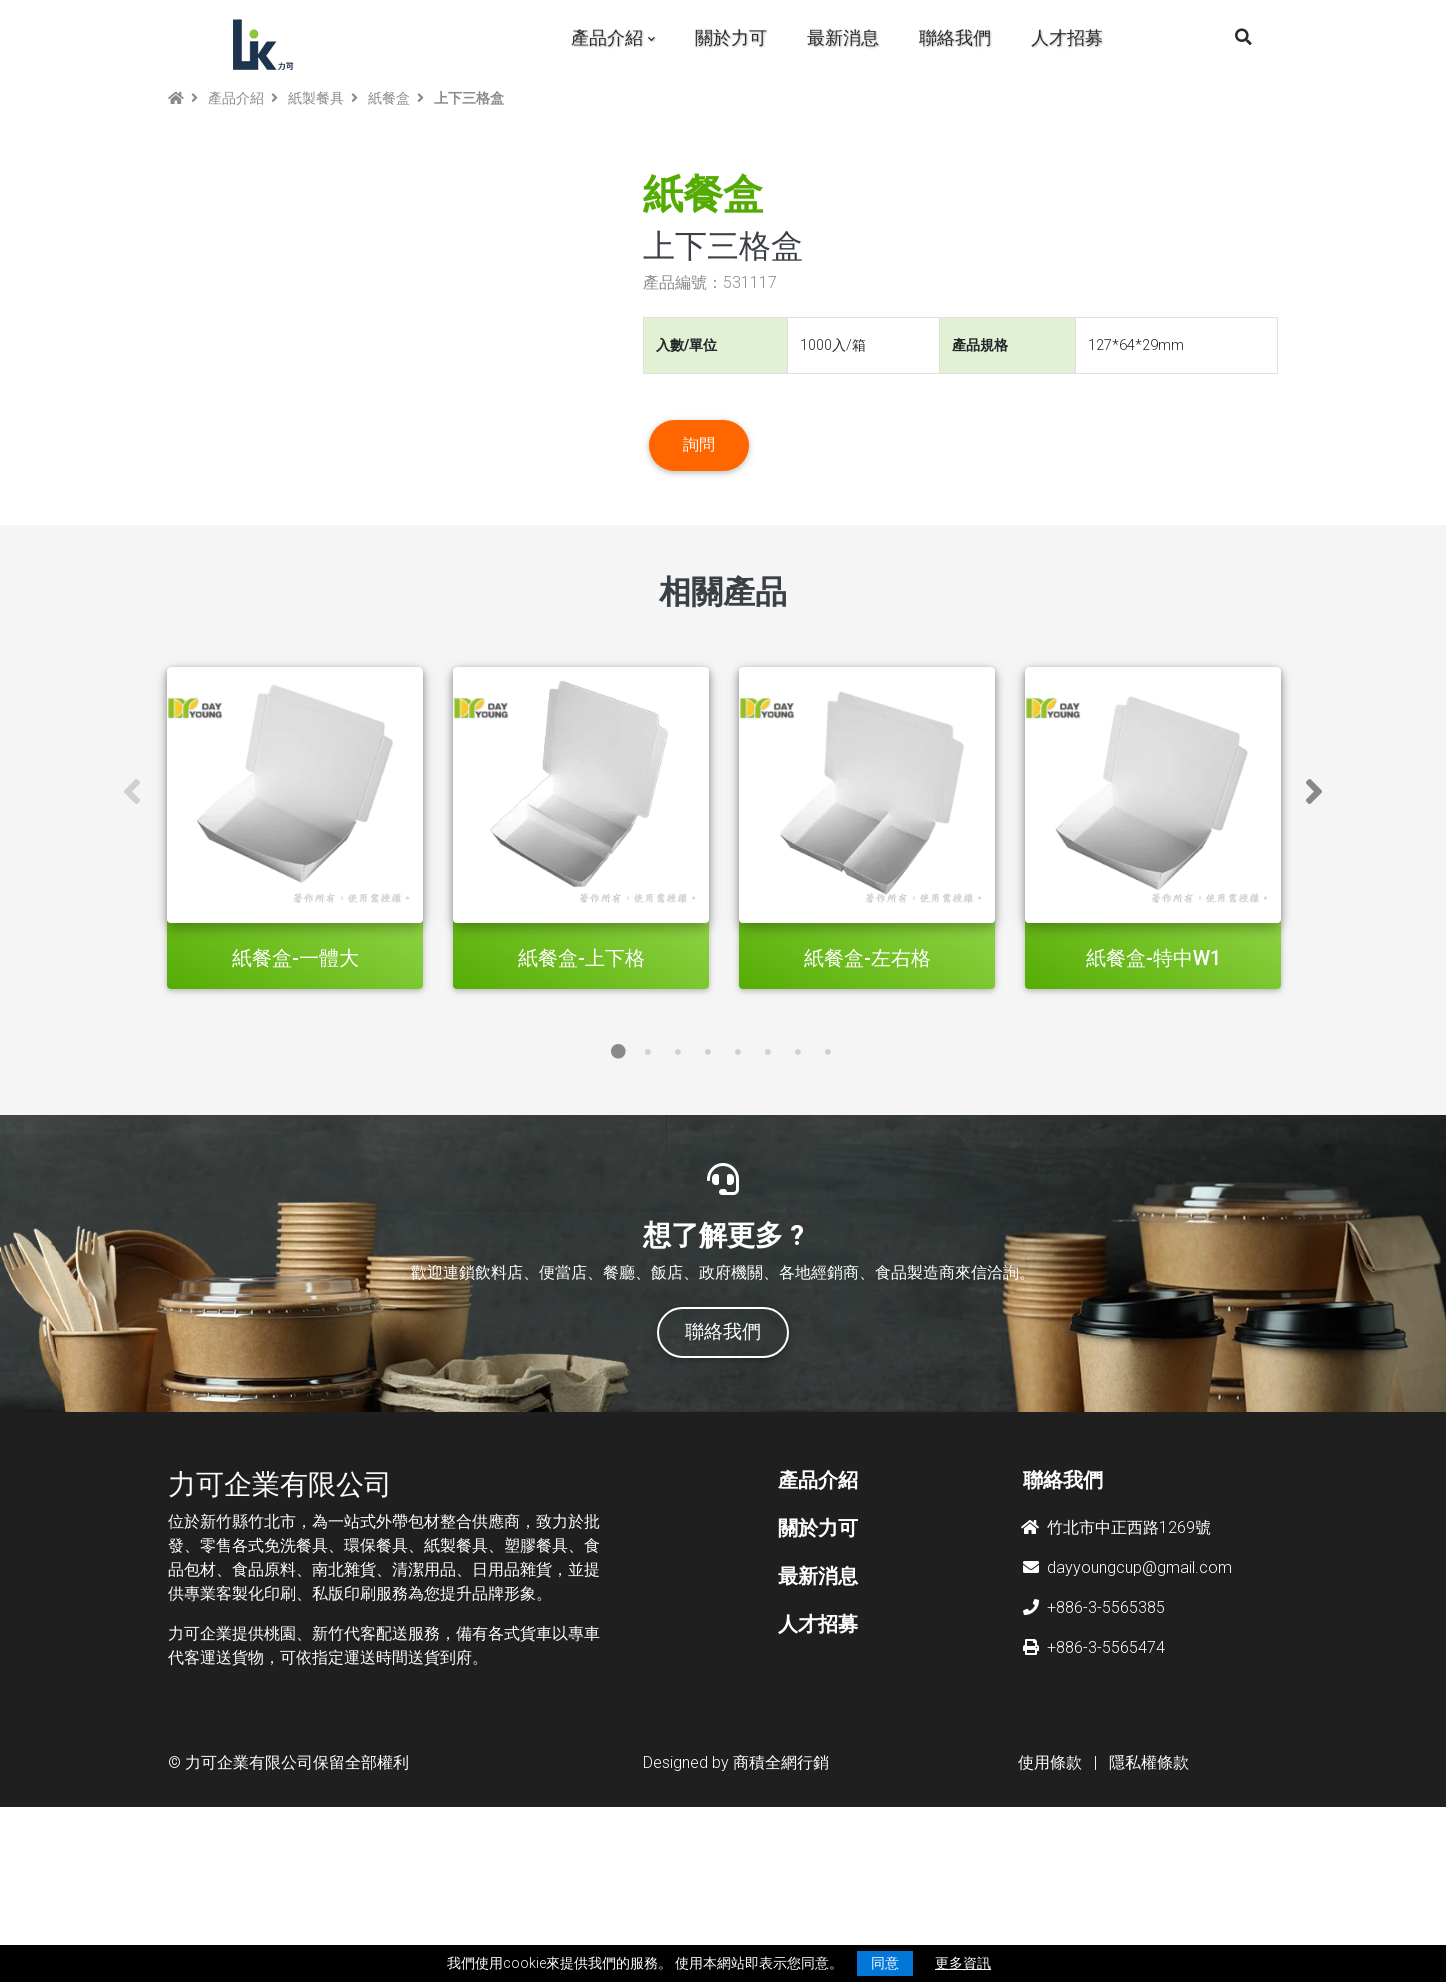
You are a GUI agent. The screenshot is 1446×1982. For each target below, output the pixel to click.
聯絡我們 (955, 37)
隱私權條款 (1149, 1900)
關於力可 (731, 37)
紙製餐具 (316, 98)
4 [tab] (708, 1190)
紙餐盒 (389, 98)
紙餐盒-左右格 (867, 1096)
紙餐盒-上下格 (581, 1096)
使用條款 (1050, 1900)
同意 (885, 1963)
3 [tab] (678, 1190)
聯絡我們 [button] (723, 1469)
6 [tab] (768, 1190)
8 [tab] (828, 1190)
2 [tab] (648, 1190)
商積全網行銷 (781, 1900)
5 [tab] (738, 1190)
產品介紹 (607, 37)
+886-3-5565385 (1094, 1745)
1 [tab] (618, 1190)
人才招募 (1067, 37)
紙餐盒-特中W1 (1153, 1096)
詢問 (699, 513)
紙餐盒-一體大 (295, 1096)
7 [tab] (798, 1190)
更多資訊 (963, 1963)
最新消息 (843, 37)
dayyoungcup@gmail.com (1127, 1705)
